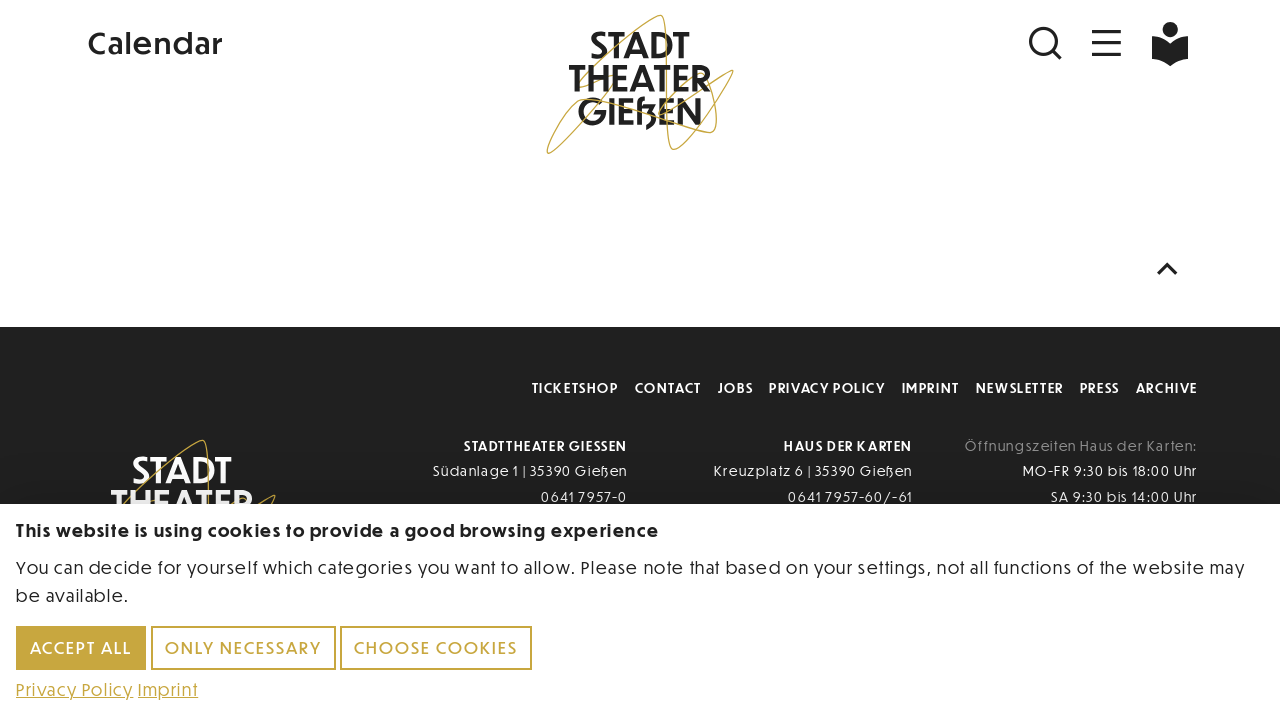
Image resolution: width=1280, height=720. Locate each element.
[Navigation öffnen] (1107, 43)
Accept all (81, 647)
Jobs (735, 387)
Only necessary (243, 647)
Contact (668, 387)
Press (1100, 387)
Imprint (931, 387)
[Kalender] (268, 40)
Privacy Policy (827, 387)
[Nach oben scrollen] (1172, 269)
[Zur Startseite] (640, 86)
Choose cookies (436, 647)
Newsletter (1020, 387)
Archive (1167, 387)
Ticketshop (575, 387)
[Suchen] (1048, 43)
